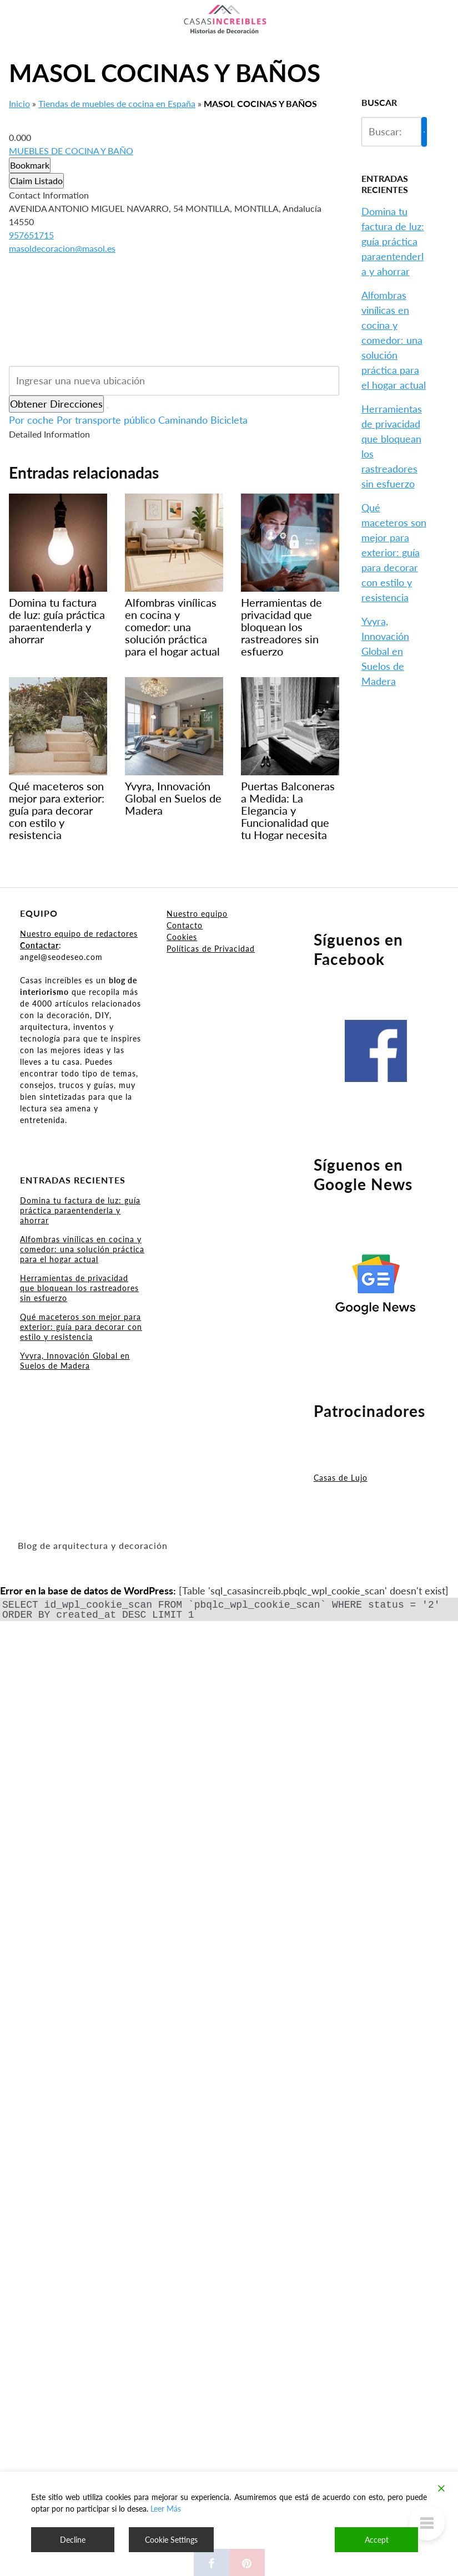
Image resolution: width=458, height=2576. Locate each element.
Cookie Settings (171, 2539)
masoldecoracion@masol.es (62, 248)
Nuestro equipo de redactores (79, 933)
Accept (377, 2539)
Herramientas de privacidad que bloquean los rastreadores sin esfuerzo (79, 1288)
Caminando (183, 420)
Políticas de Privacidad (211, 948)
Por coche (31, 420)
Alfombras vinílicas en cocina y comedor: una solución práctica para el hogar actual (393, 340)
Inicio (19, 103)
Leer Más (165, 2508)
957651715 (31, 235)
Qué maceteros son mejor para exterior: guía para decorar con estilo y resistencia (393, 552)
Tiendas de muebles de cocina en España (116, 103)
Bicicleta (229, 420)
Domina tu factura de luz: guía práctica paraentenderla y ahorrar (392, 241)
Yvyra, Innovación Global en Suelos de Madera (385, 651)
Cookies (182, 937)
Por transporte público (106, 420)
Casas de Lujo (341, 1477)
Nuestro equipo (197, 913)
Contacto (185, 925)
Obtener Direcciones (56, 404)
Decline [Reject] (72, 2539)
